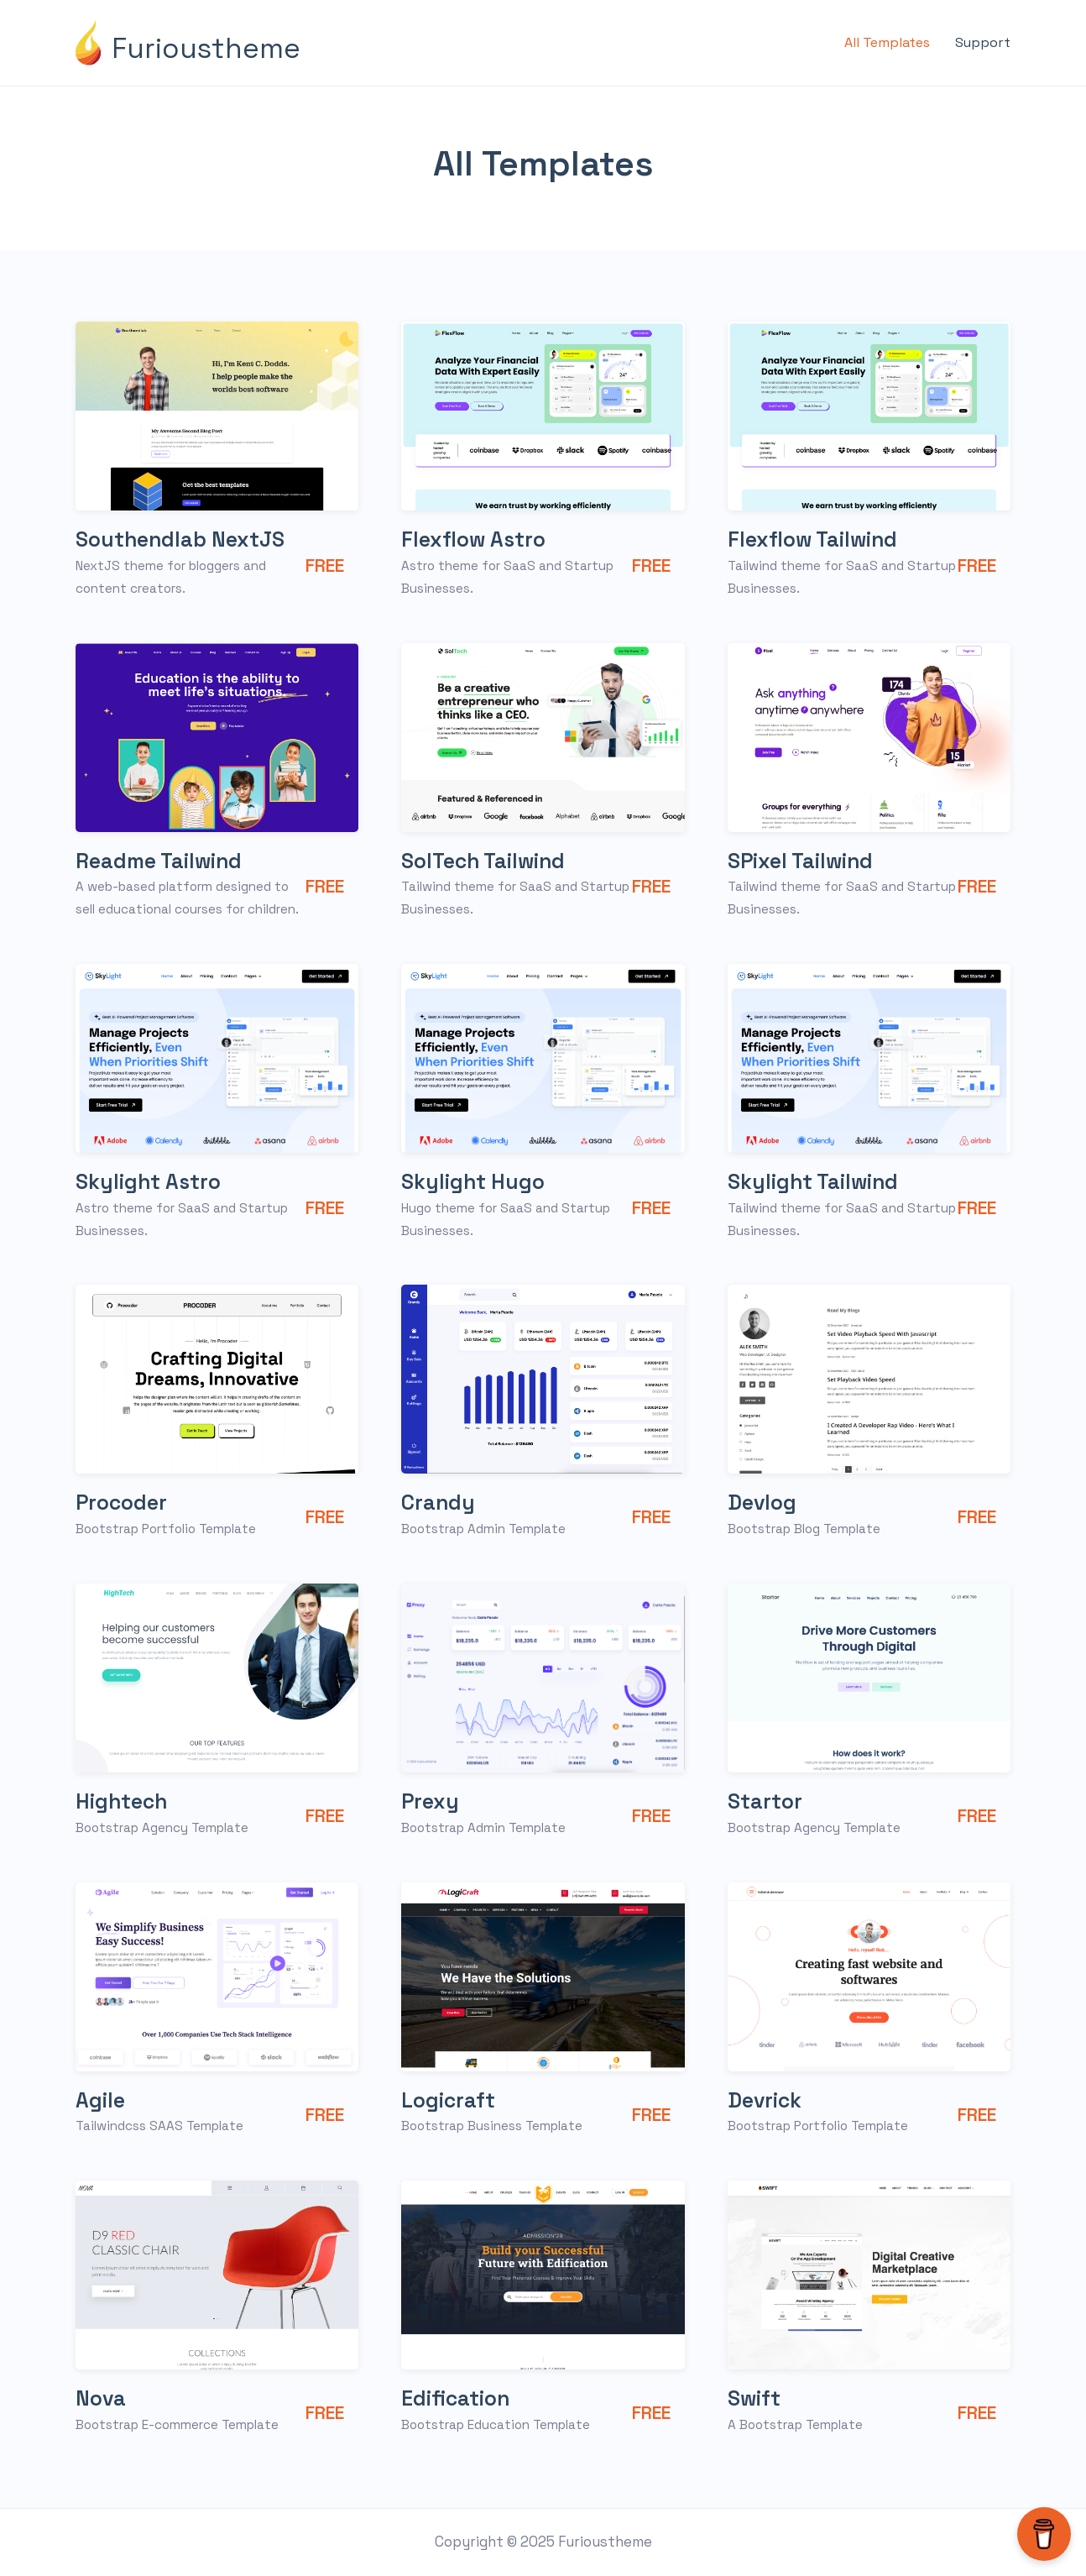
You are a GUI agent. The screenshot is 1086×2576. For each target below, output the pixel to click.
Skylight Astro (152, 1181)
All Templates (887, 42)
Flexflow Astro (477, 539)
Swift (756, 2398)
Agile (102, 2100)
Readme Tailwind (164, 860)
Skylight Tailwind (818, 1181)
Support (982, 42)
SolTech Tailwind (488, 860)
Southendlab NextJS (187, 539)
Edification (458, 2398)
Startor (766, 1801)
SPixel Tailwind (805, 860)
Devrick (767, 2100)
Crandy (439, 1502)
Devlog (764, 1502)
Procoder (124, 1502)
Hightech (125, 1801)
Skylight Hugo (477, 1181)
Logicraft (450, 2100)
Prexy (431, 1801)
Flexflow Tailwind (818, 539)
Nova (102, 2398)
